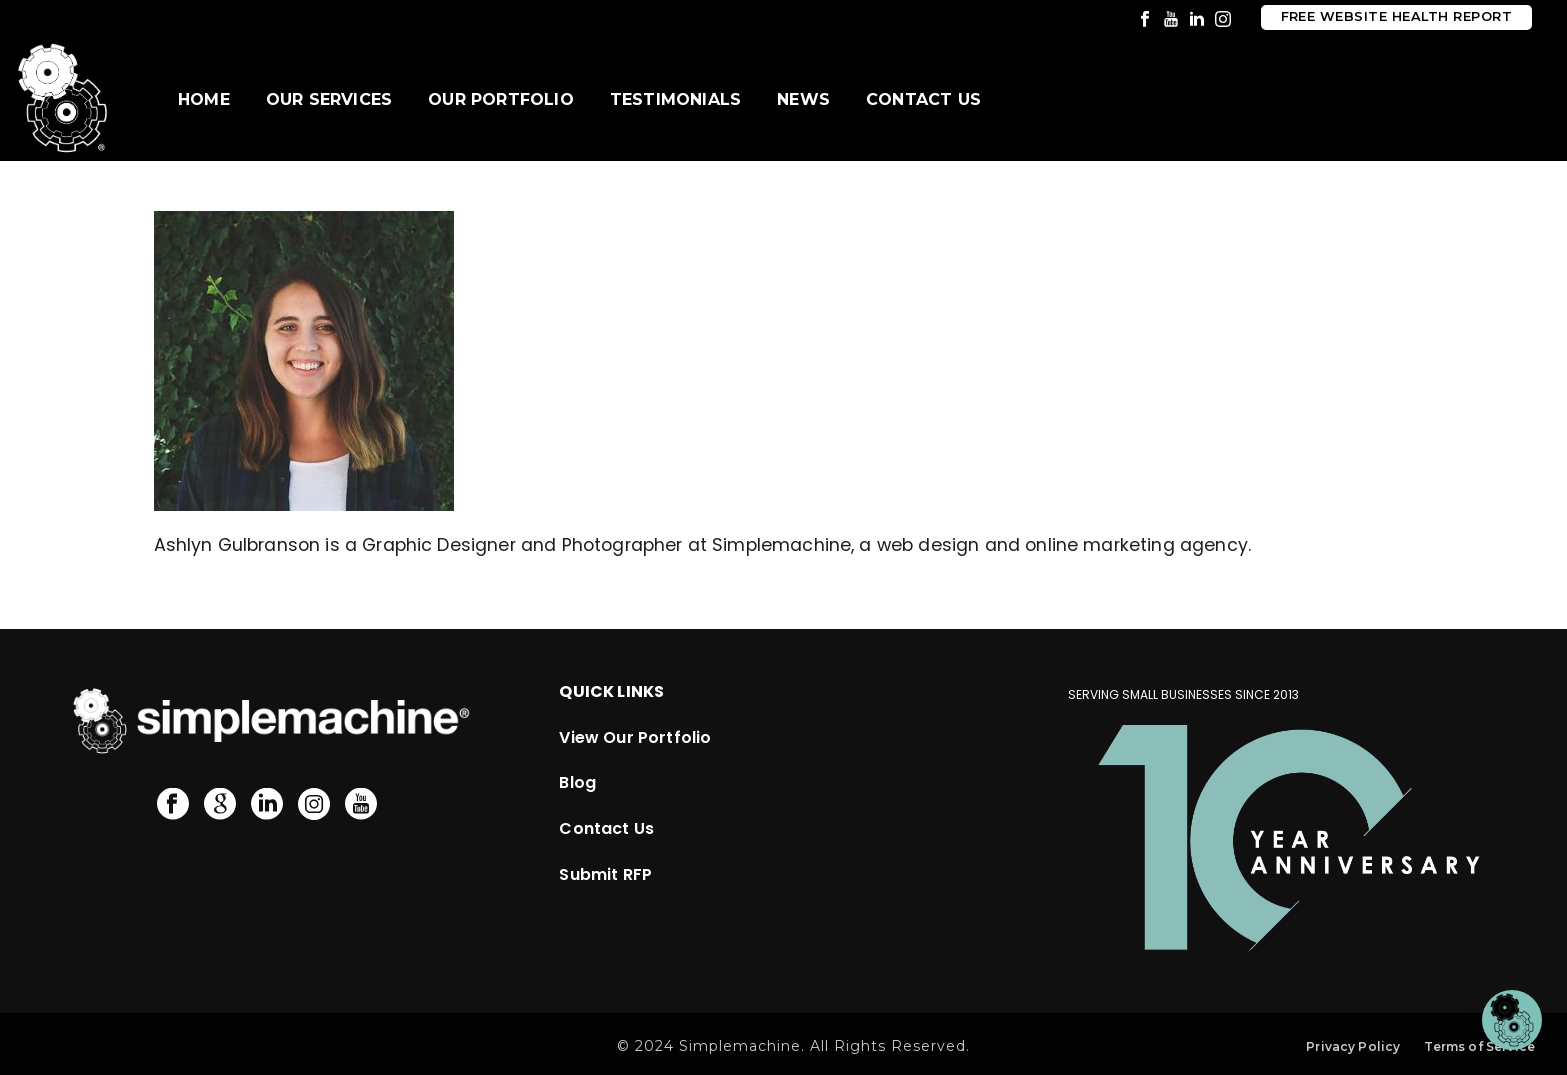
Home (204, 99)
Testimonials (675, 99)
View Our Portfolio (635, 737)
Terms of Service (1479, 1046)
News (803, 99)
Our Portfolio (501, 99)
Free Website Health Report (1396, 16)
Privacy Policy (1353, 1046)
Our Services (329, 99)
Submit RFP (605, 874)
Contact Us (923, 99)
